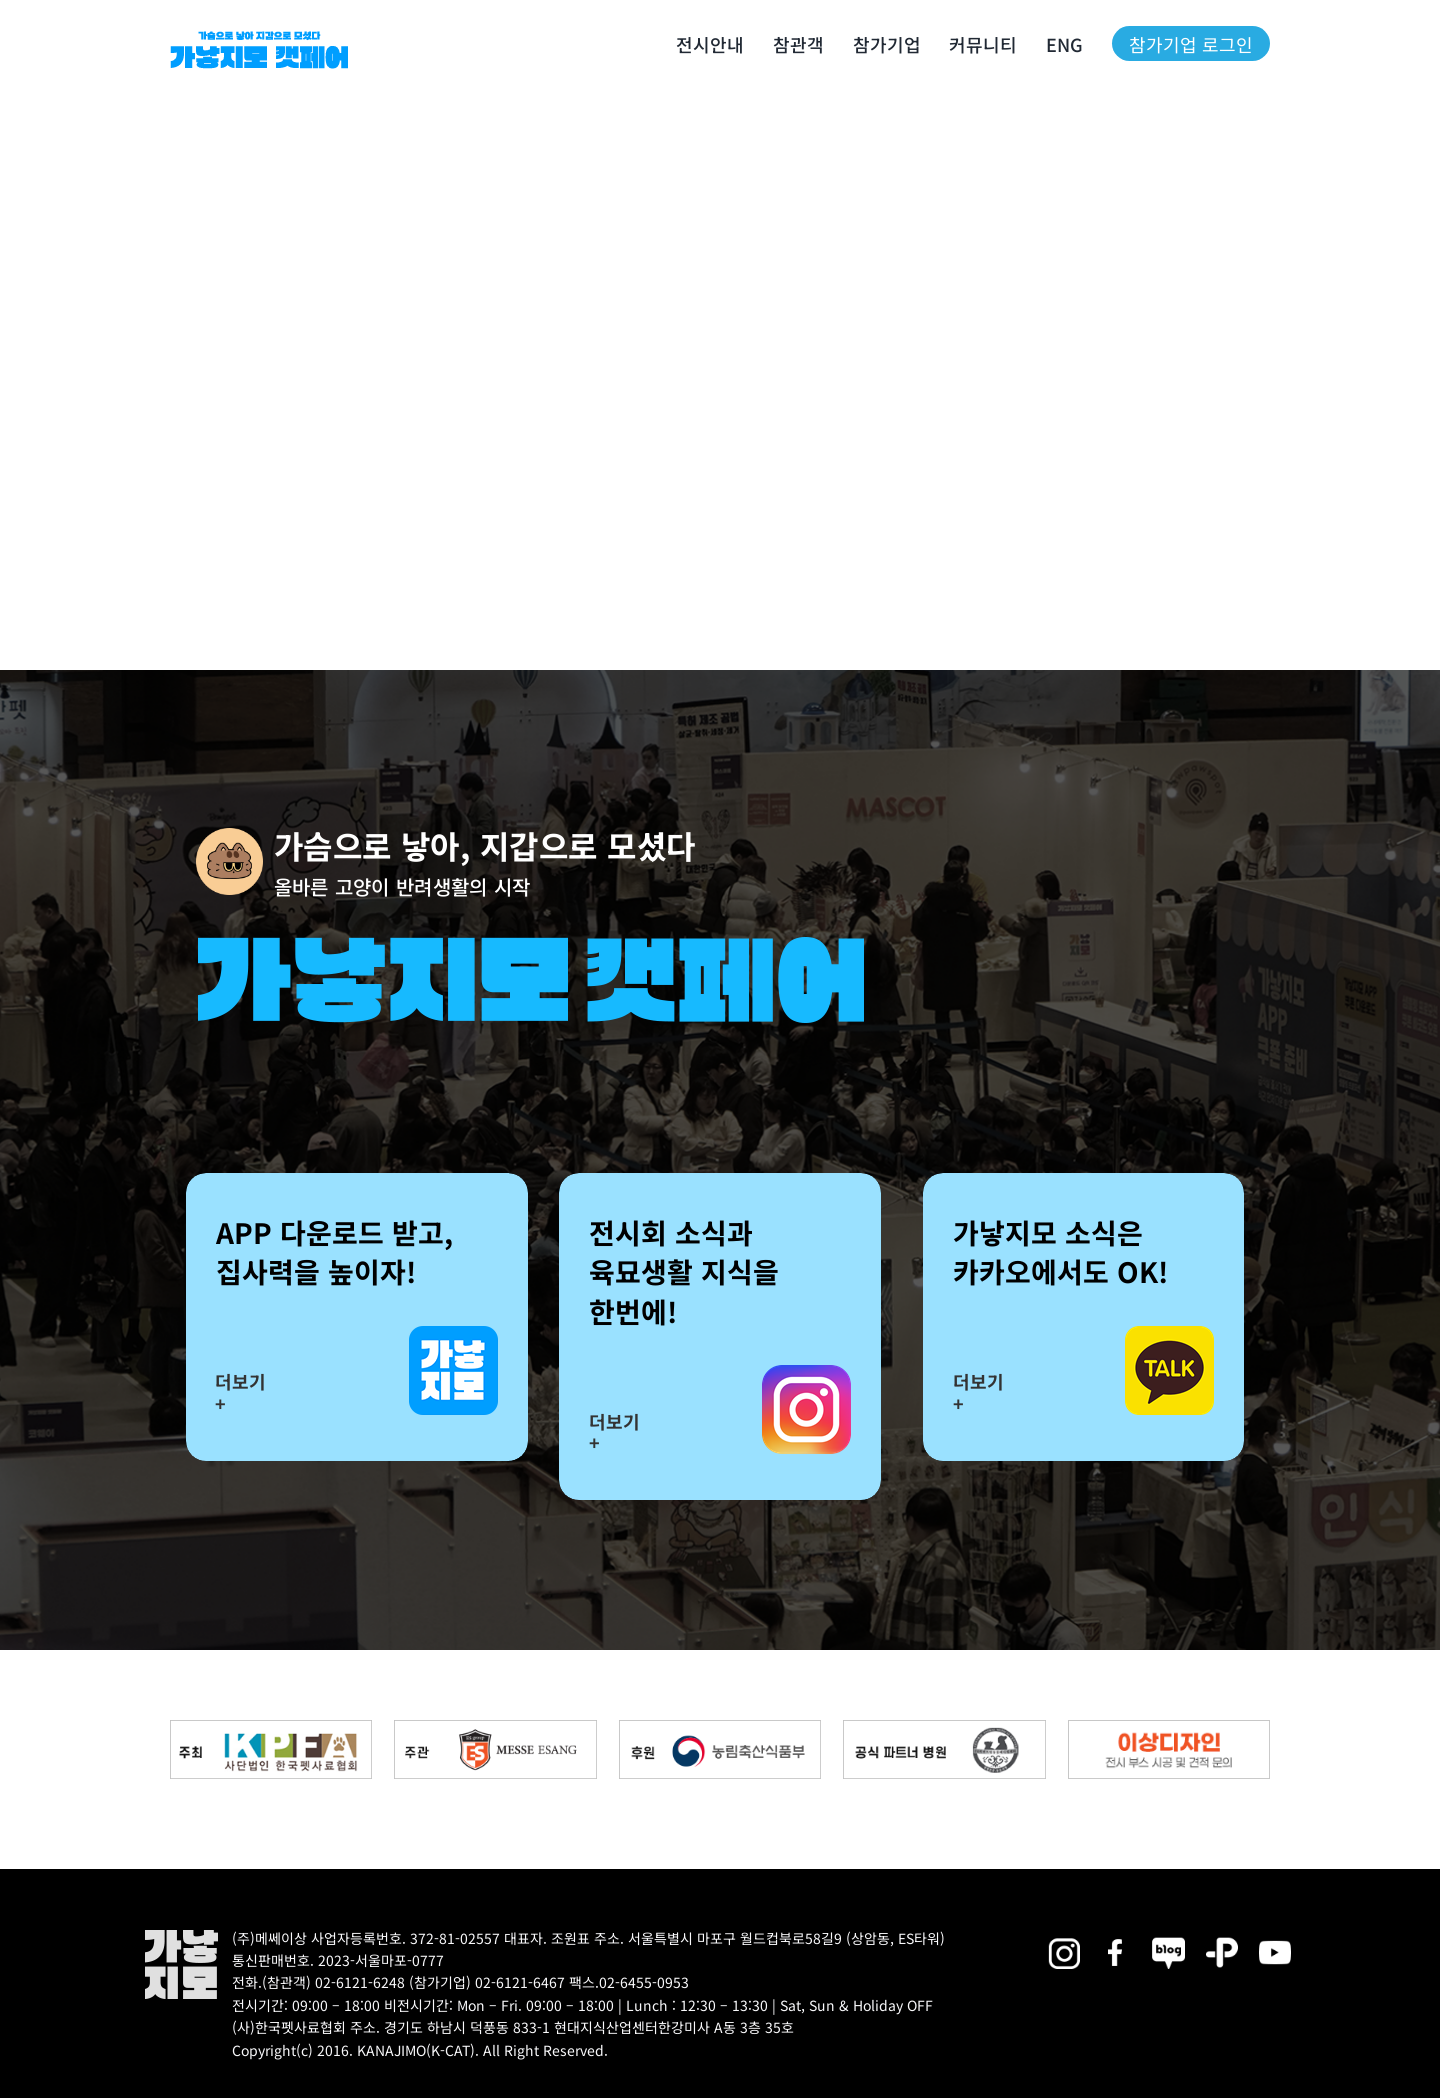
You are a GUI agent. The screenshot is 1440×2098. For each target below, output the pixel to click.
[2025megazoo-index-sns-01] (1117, 1936)
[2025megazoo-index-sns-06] (1222, 1936)
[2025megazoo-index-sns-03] (1275, 1936)
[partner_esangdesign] (1169, 1727)
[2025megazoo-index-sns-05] (1169, 1936)
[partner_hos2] (944, 1727)
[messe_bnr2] (495, 1727)
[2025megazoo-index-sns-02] (1064, 1936)
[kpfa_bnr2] (271, 1727)
